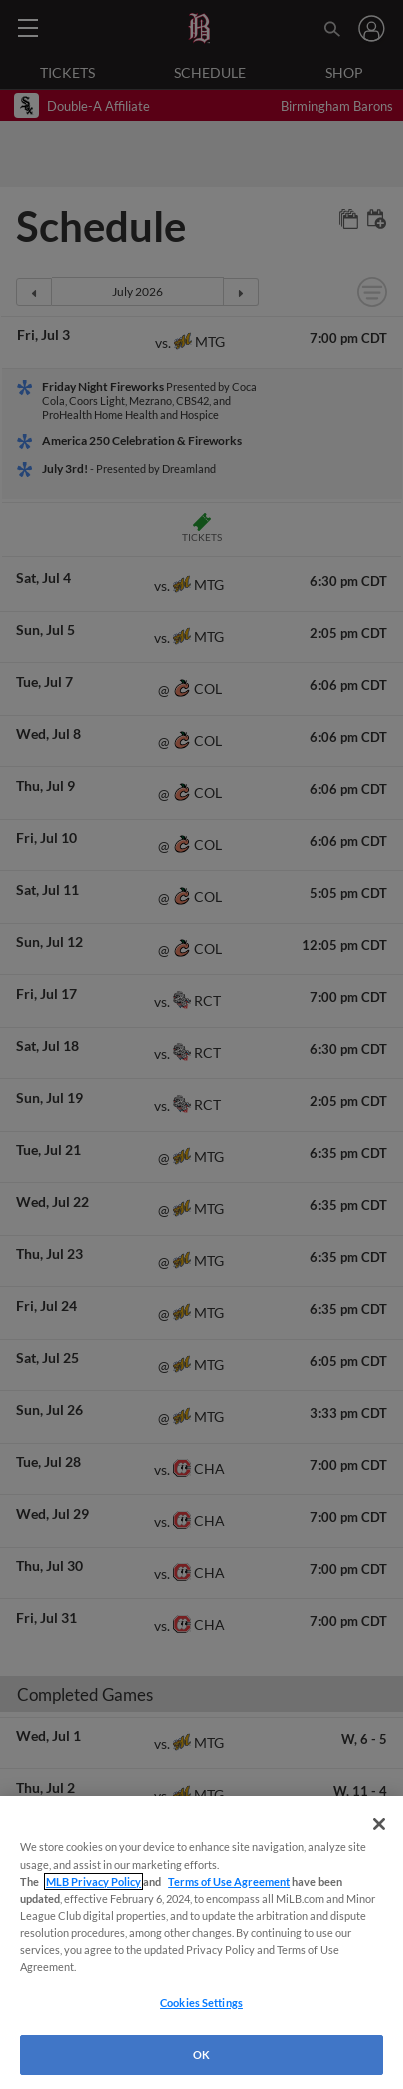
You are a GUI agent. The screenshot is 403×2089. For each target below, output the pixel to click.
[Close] (379, 1824)
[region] (201, 1942)
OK (201, 2054)
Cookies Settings (201, 2002)
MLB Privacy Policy (93, 1881)
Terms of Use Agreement (229, 1881)
